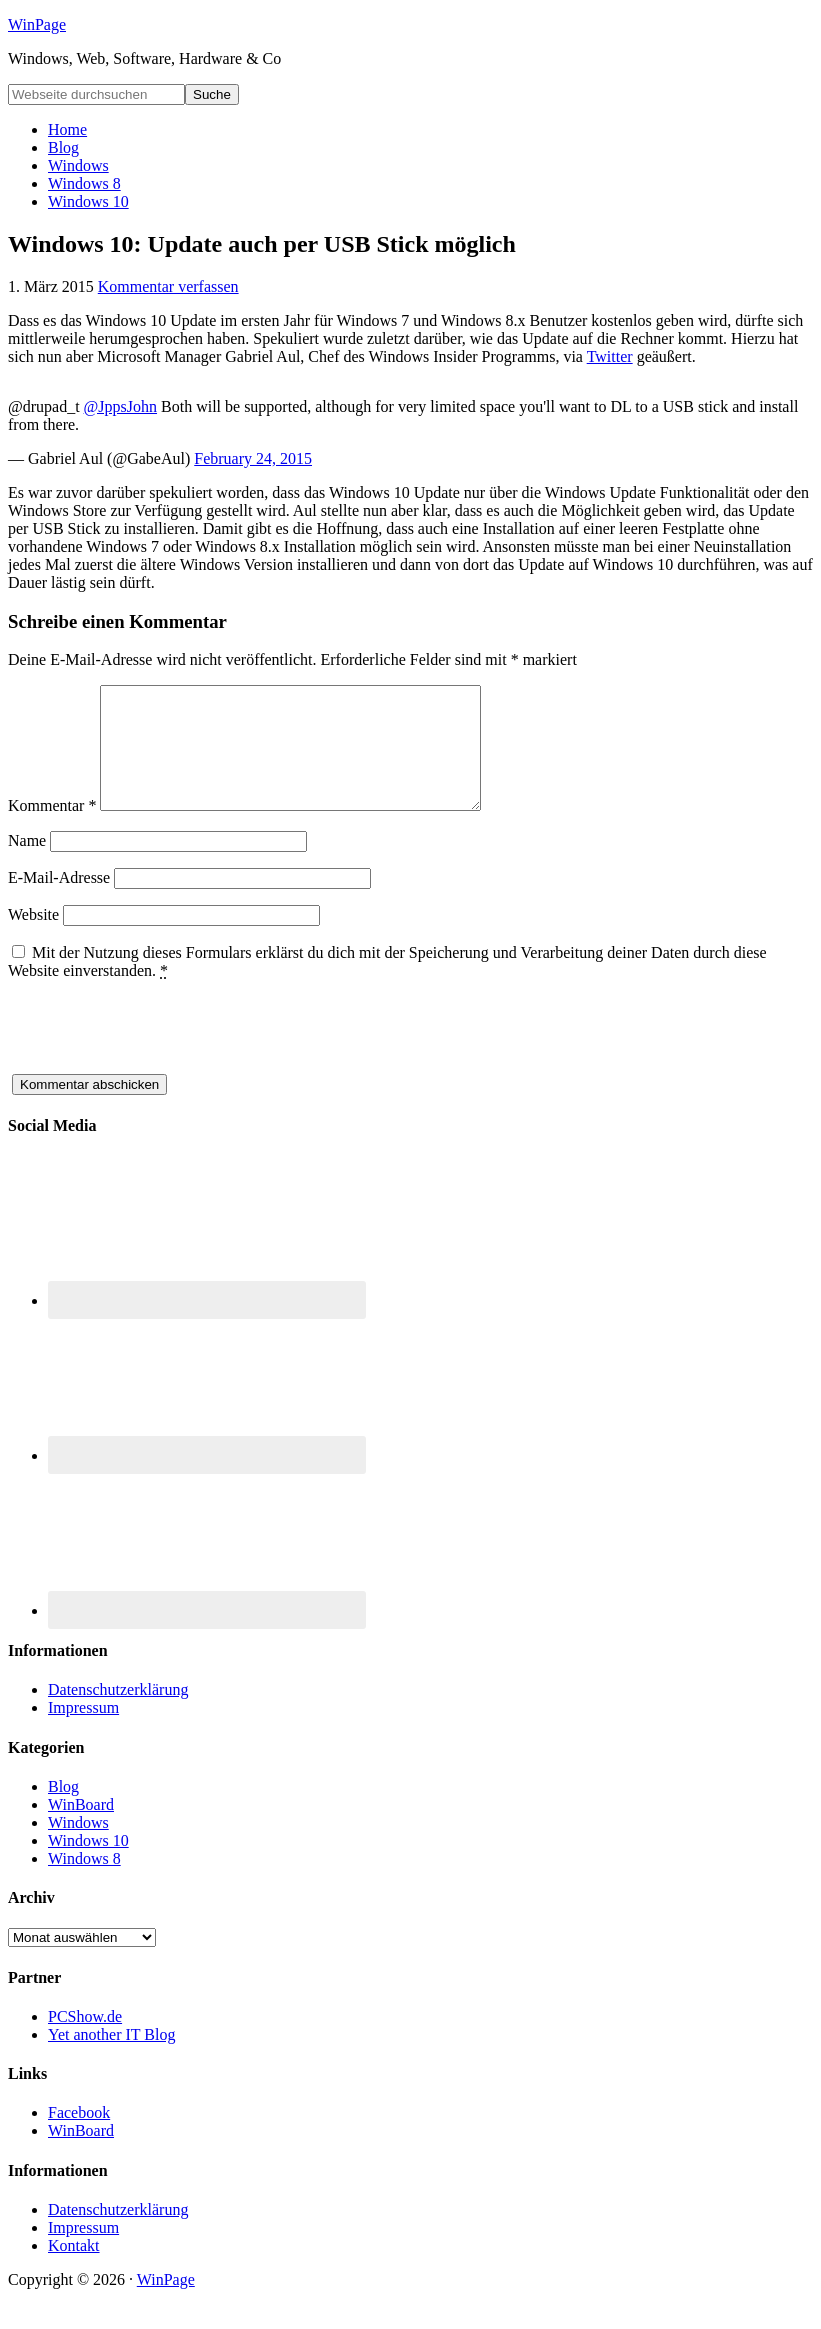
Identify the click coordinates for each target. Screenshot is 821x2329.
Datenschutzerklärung (118, 1713)
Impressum (83, 1731)
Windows (78, 1846)
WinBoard (81, 1828)
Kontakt (74, 2269)
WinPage (37, 24)
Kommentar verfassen (168, 286)
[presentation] (160, 1059)
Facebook (79, 2136)
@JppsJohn (120, 406)
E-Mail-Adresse (59, 901)
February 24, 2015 (253, 458)
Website (33, 938)
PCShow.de (85, 2040)
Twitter (610, 356)
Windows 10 (88, 1864)
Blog (63, 1810)
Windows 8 (84, 1882)
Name (27, 864)
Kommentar (52, 829)
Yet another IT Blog (111, 2058)
